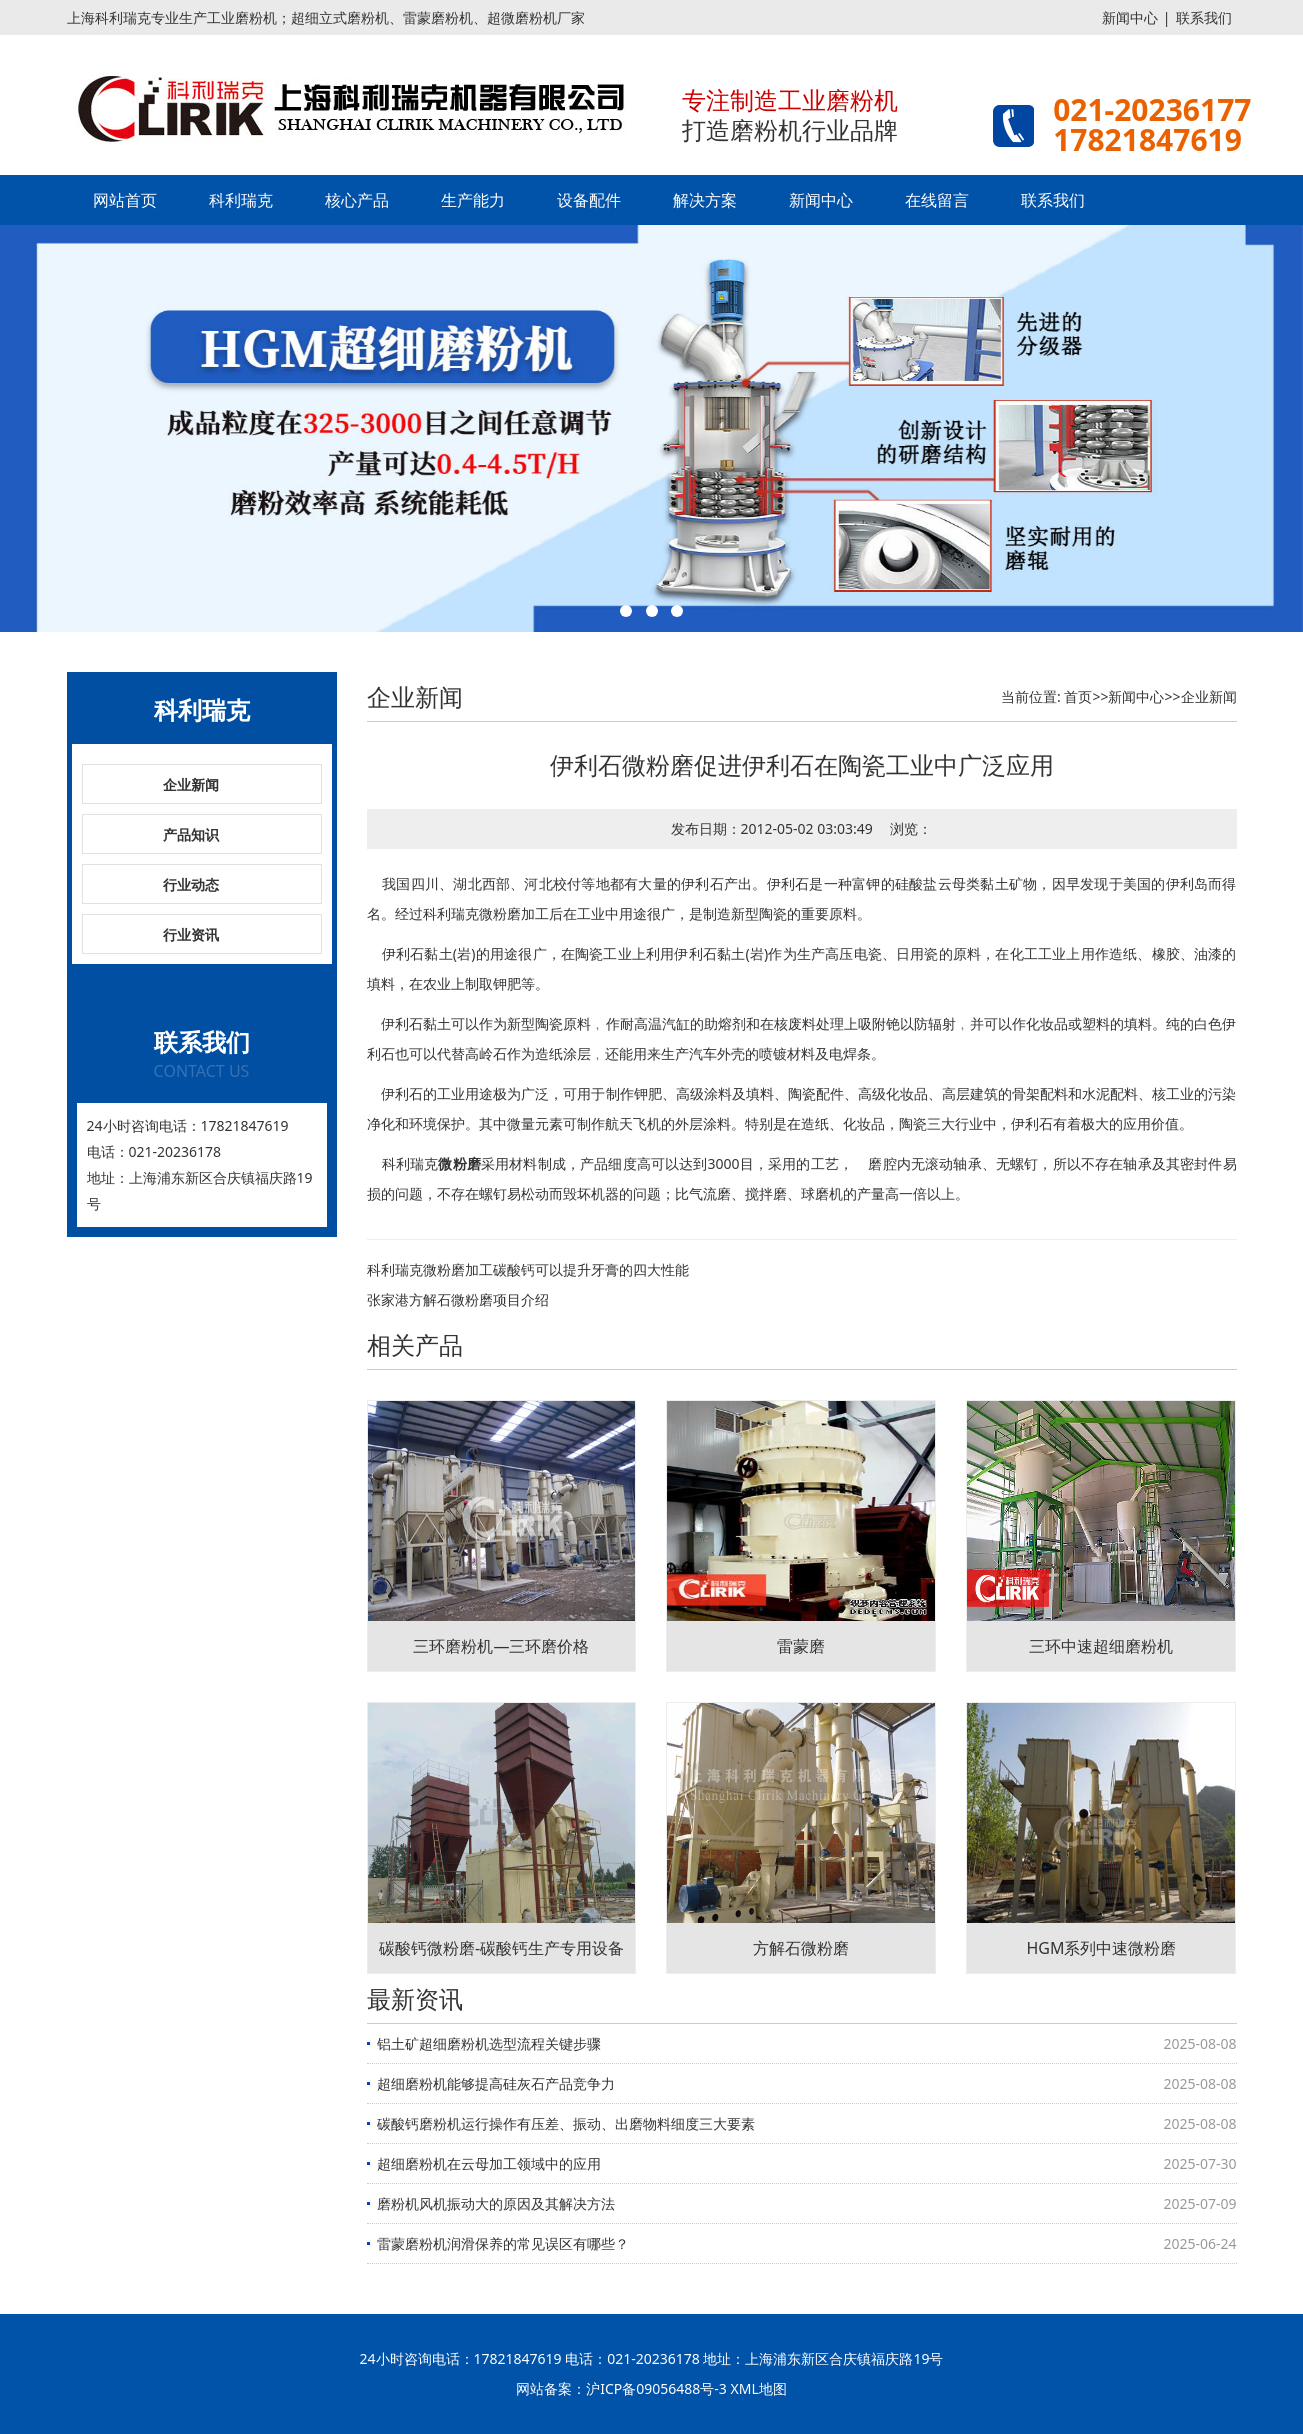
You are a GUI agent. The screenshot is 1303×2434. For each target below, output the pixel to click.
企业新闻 (191, 784)
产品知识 (191, 834)
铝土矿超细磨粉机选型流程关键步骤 (489, 2043)
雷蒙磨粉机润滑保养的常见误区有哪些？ (503, 2243)
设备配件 (589, 200)
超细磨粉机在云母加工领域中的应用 (489, 2163)
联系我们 (1204, 17)
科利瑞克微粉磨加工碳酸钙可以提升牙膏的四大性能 (528, 1269)
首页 (1078, 696)
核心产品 (357, 200)
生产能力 (473, 200)
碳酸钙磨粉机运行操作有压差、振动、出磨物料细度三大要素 (566, 2123)
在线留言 (937, 200)
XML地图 (759, 2388)
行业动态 (191, 884)
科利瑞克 (241, 200)
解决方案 (705, 200)
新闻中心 (1130, 17)
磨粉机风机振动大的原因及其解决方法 (496, 2203)
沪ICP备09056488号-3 (656, 2388)
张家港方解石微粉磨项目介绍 (458, 1299)
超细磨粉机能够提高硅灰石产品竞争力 (496, 2083)
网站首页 (125, 200)
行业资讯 (191, 934)
